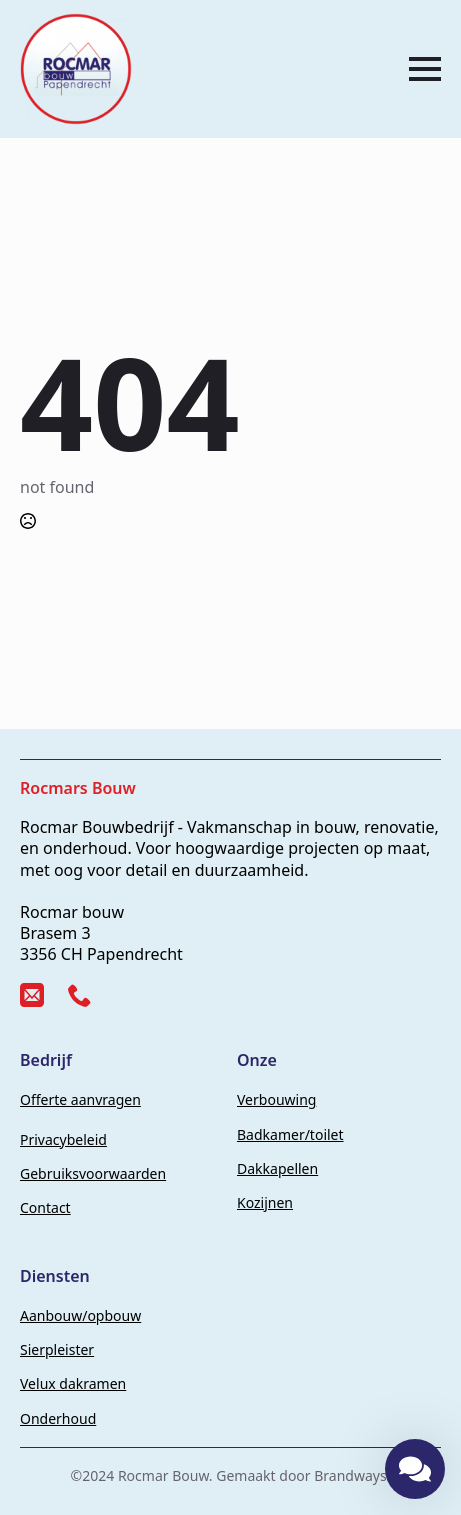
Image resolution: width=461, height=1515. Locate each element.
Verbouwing (276, 1099)
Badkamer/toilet (290, 1134)
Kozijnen (265, 1202)
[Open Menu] (425, 69)
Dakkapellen (277, 1168)
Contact (45, 1207)
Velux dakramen (73, 1383)
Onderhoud (58, 1418)
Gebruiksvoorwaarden (93, 1173)
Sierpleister (57, 1349)
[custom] (32, 995)
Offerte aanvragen (80, 1099)
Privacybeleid (63, 1139)
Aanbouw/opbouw (80, 1315)
